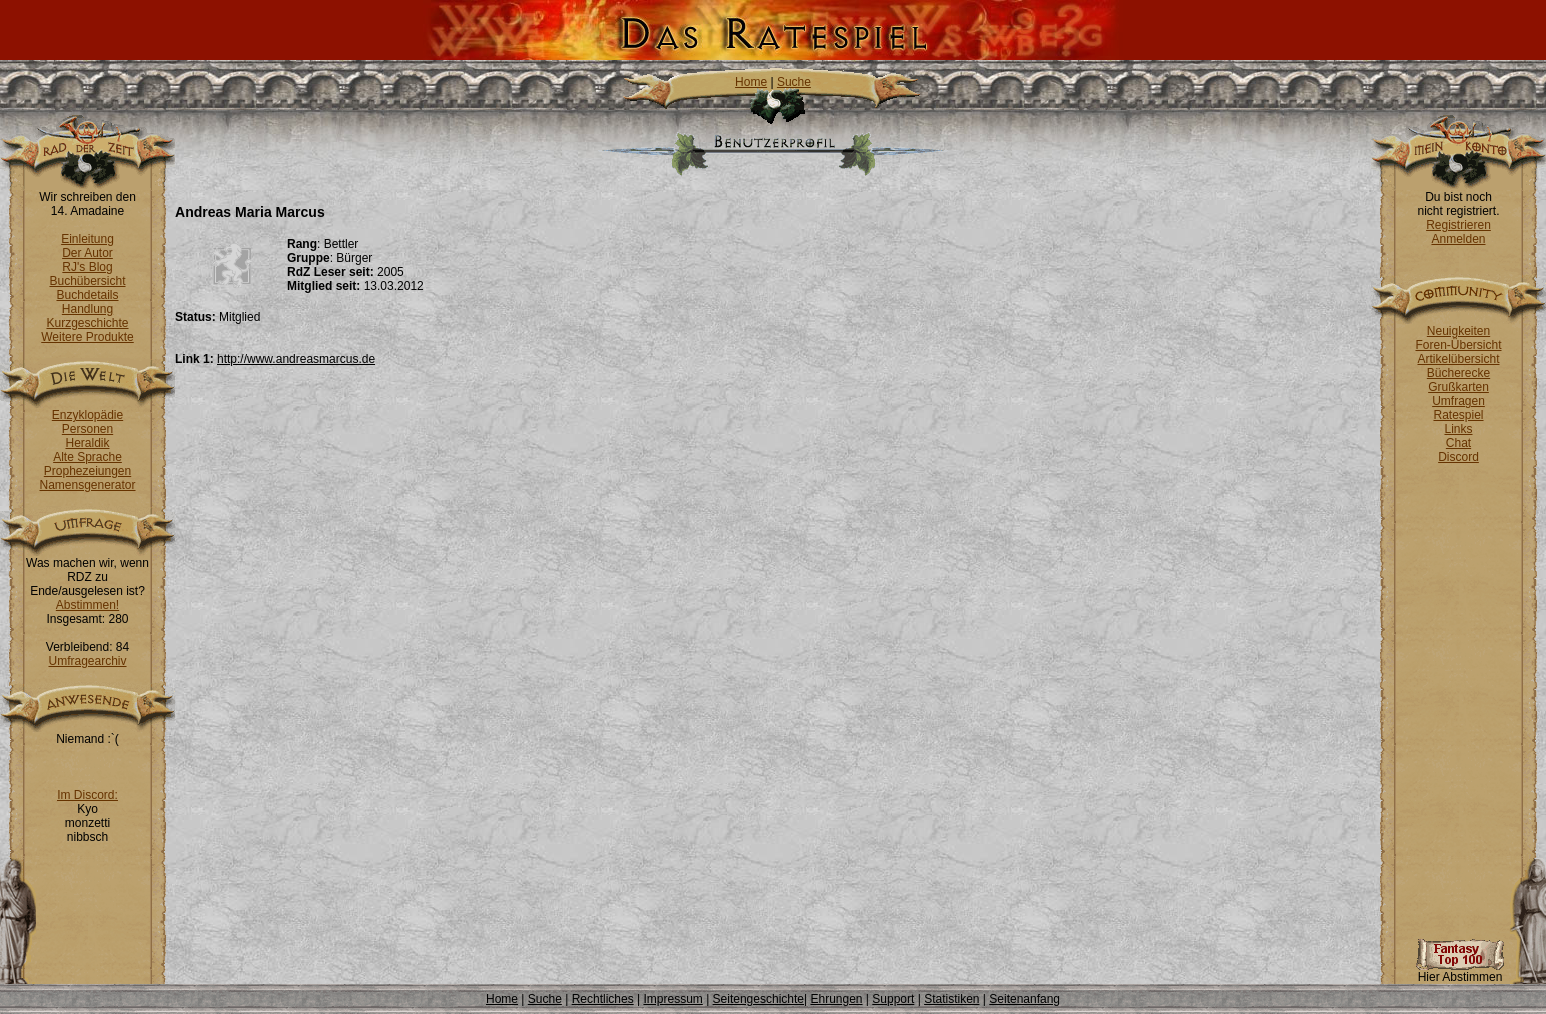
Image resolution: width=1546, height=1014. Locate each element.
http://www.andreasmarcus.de (296, 359)
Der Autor (87, 253)
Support (893, 999)
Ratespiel (1458, 415)
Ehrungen (836, 999)
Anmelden (1458, 239)
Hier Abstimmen (1460, 971)
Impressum (672, 999)
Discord (1458, 457)
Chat (1458, 443)
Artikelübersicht (1458, 359)
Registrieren (1458, 225)
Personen (87, 429)
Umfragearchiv (87, 661)
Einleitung (87, 239)
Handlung (87, 309)
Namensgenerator (87, 485)
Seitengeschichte (758, 999)
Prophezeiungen (87, 471)
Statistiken (951, 999)
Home (751, 82)
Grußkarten (1458, 387)
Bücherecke (1458, 373)
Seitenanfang (1024, 999)
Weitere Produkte (87, 337)
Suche (794, 82)
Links (1458, 429)
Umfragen (1458, 401)
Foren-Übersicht (1458, 345)
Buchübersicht (87, 281)
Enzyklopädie (87, 415)
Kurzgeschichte (87, 323)
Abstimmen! (87, 605)
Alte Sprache (87, 457)
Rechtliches (603, 999)
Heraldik (87, 443)
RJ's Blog (87, 267)
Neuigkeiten (1458, 331)
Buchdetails (87, 295)
